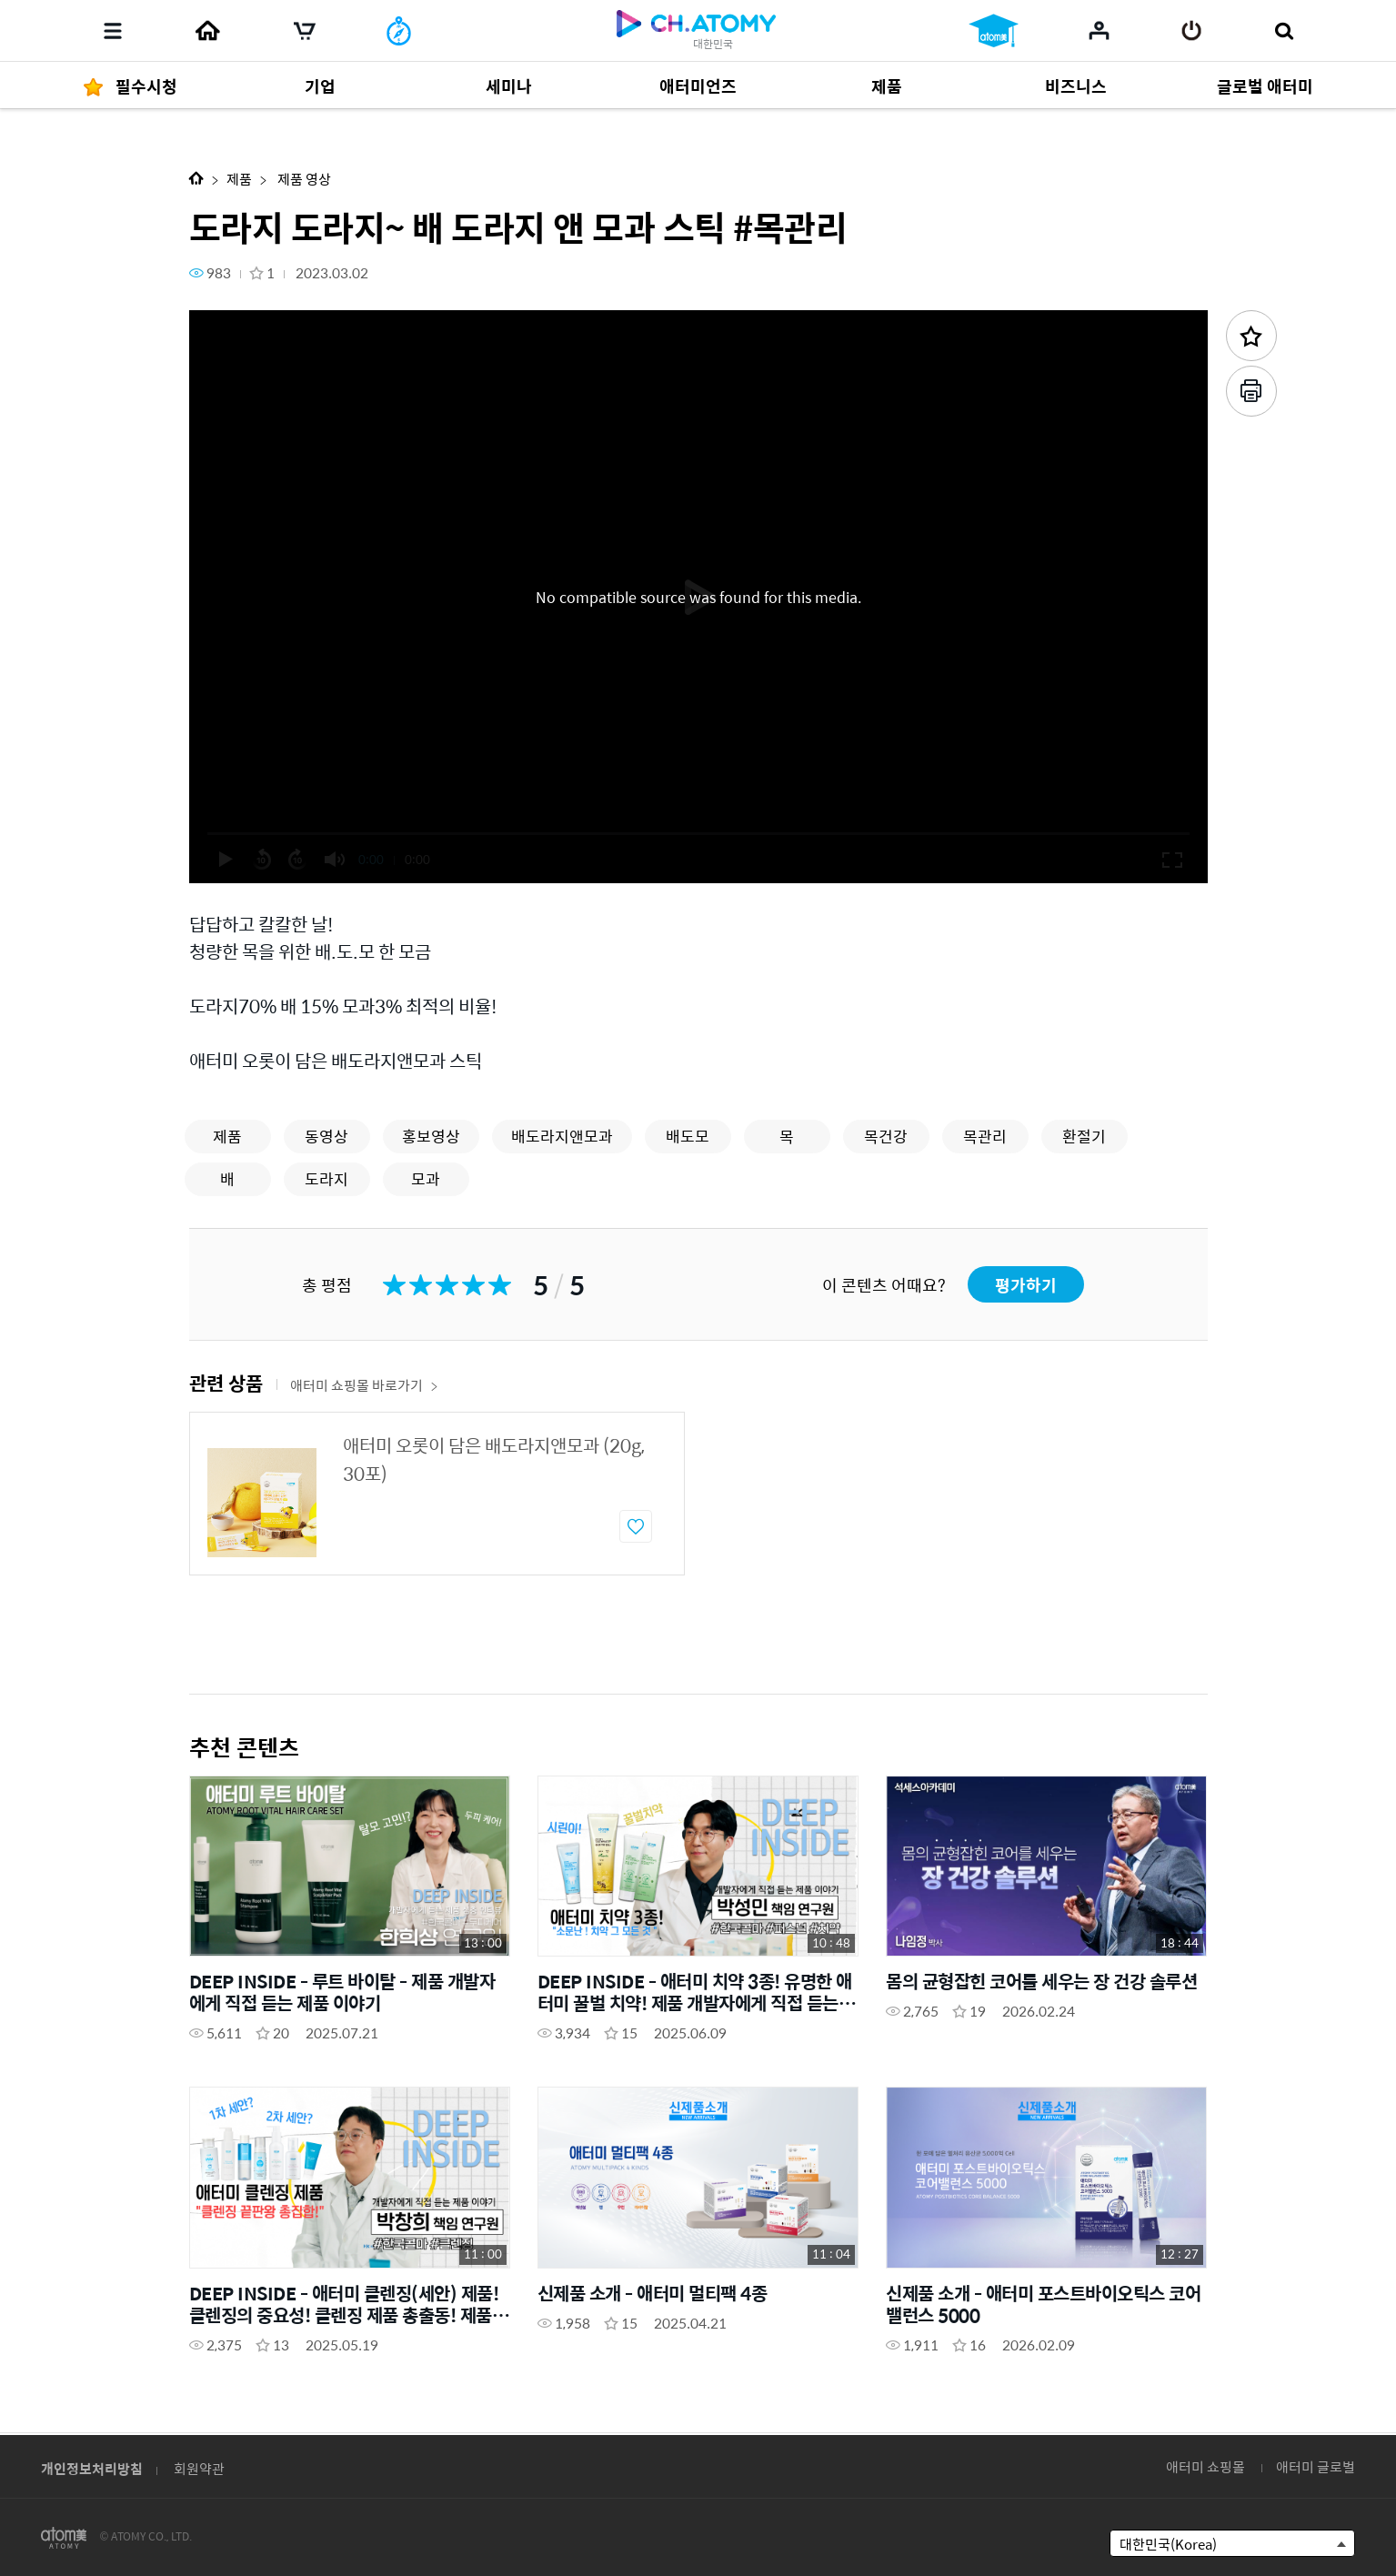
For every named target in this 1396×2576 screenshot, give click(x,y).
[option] (437, 1493)
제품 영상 (303, 178)
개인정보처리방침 (92, 2468)
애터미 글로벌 (1315, 2466)
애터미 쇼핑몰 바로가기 (364, 1384)
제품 (239, 178)
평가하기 (1026, 1285)
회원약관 (199, 2468)
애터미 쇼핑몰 (1205, 2466)
